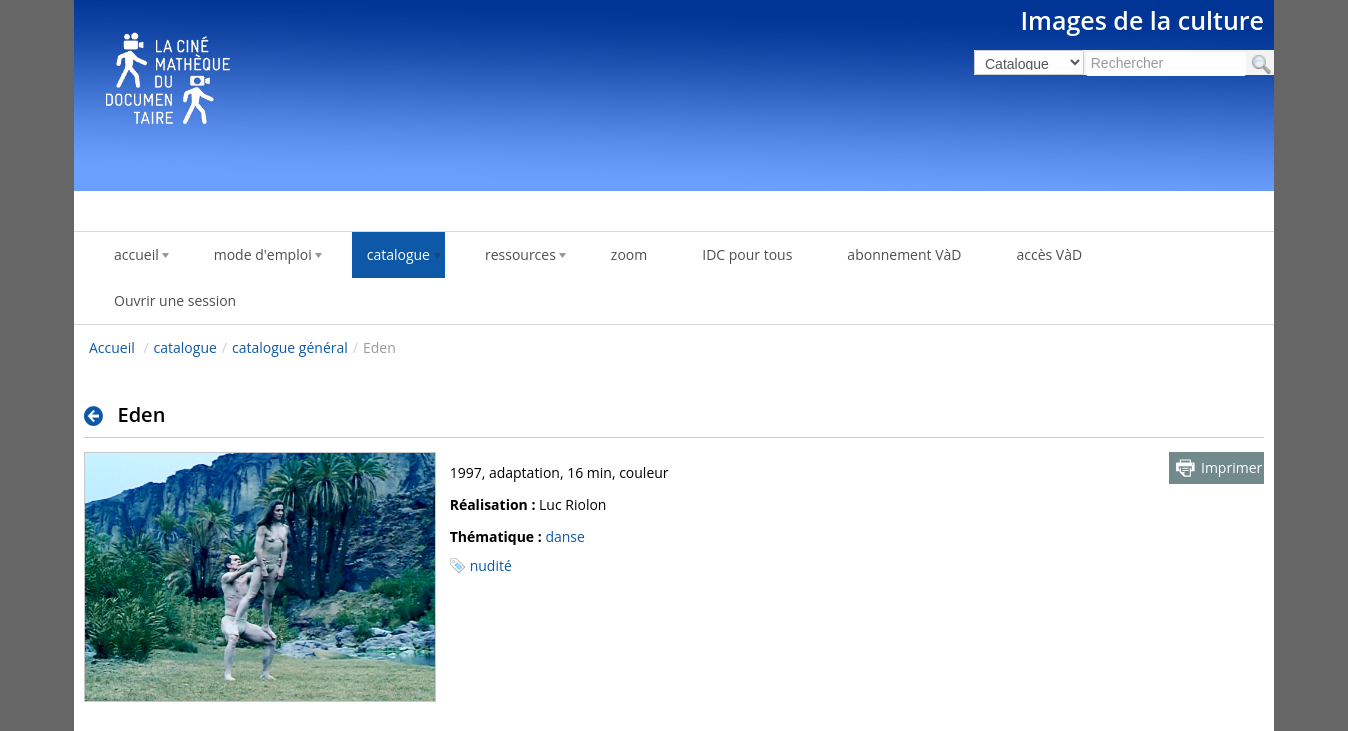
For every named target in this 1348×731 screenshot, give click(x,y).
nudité (491, 565)
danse (564, 536)
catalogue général (290, 347)
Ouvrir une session (175, 300)
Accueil (112, 347)
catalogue (185, 347)
